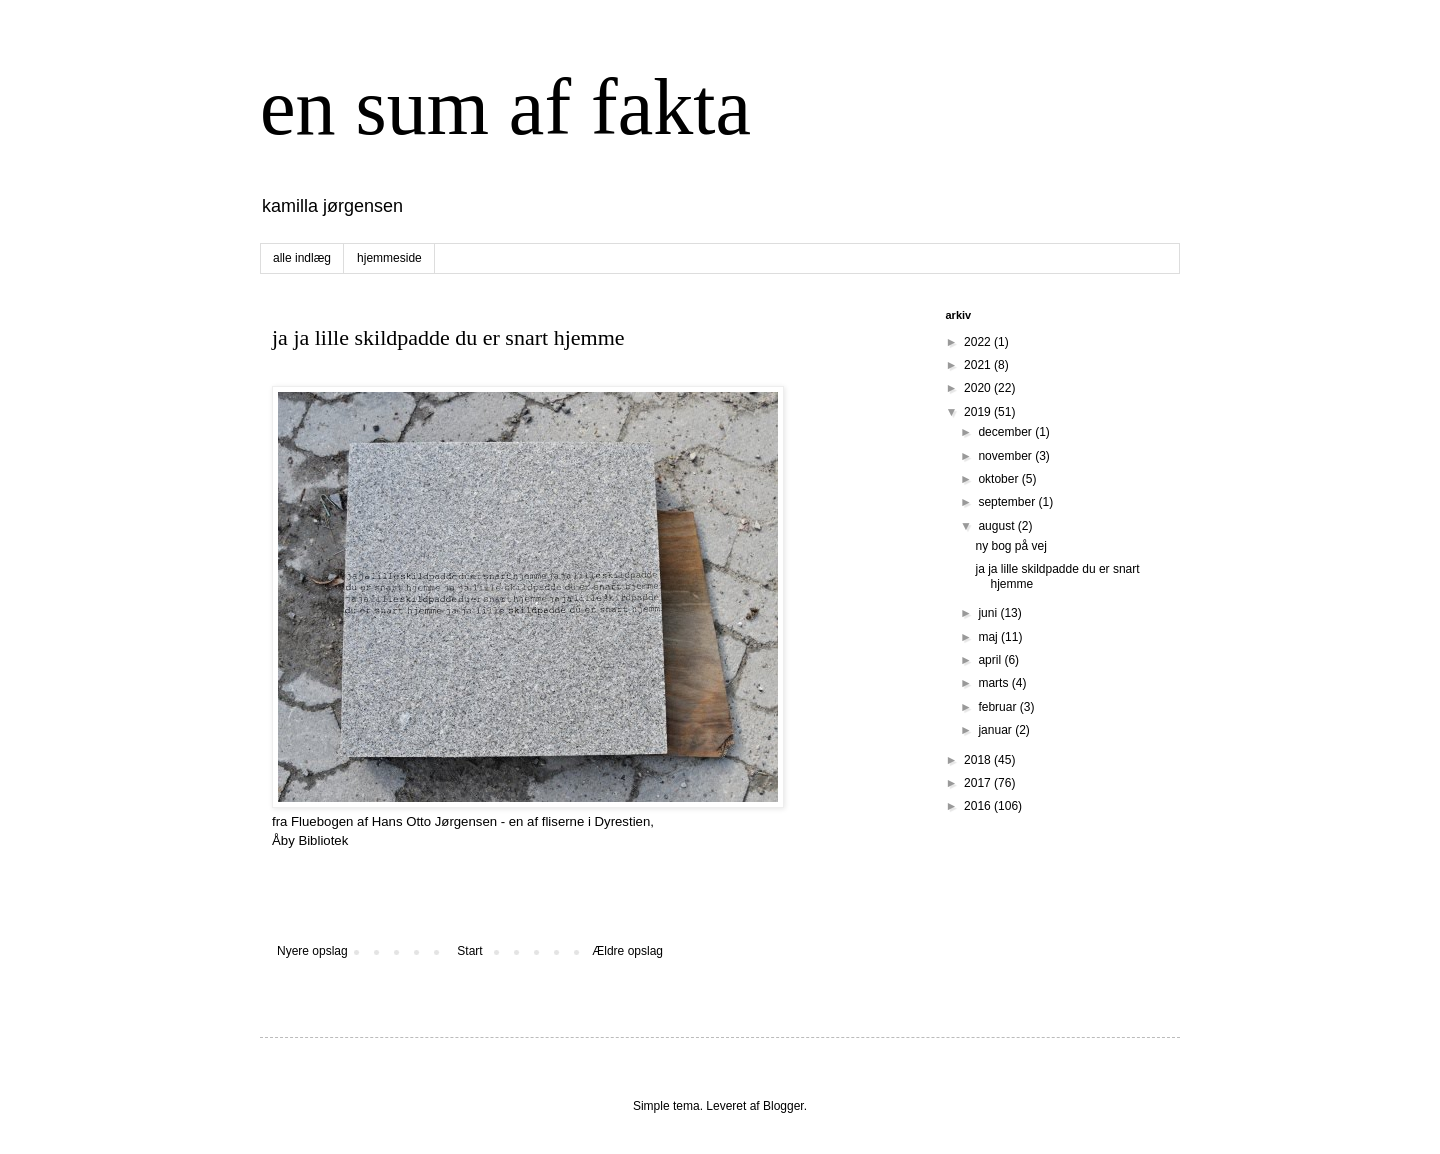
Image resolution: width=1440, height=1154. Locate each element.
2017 (979, 783)
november (1006, 456)
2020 (979, 388)
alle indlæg (302, 258)
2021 (979, 365)
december (1006, 432)
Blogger (783, 1106)
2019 (979, 412)
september (1008, 502)
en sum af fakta (505, 107)
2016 (979, 806)
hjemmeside (389, 258)
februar (998, 707)
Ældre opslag (627, 951)
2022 (979, 342)
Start (469, 951)
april (991, 660)
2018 (979, 760)
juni (989, 613)
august (997, 526)
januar (996, 730)
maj (989, 637)
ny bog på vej (1010, 546)
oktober (999, 479)
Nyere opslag (312, 951)
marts (994, 683)
